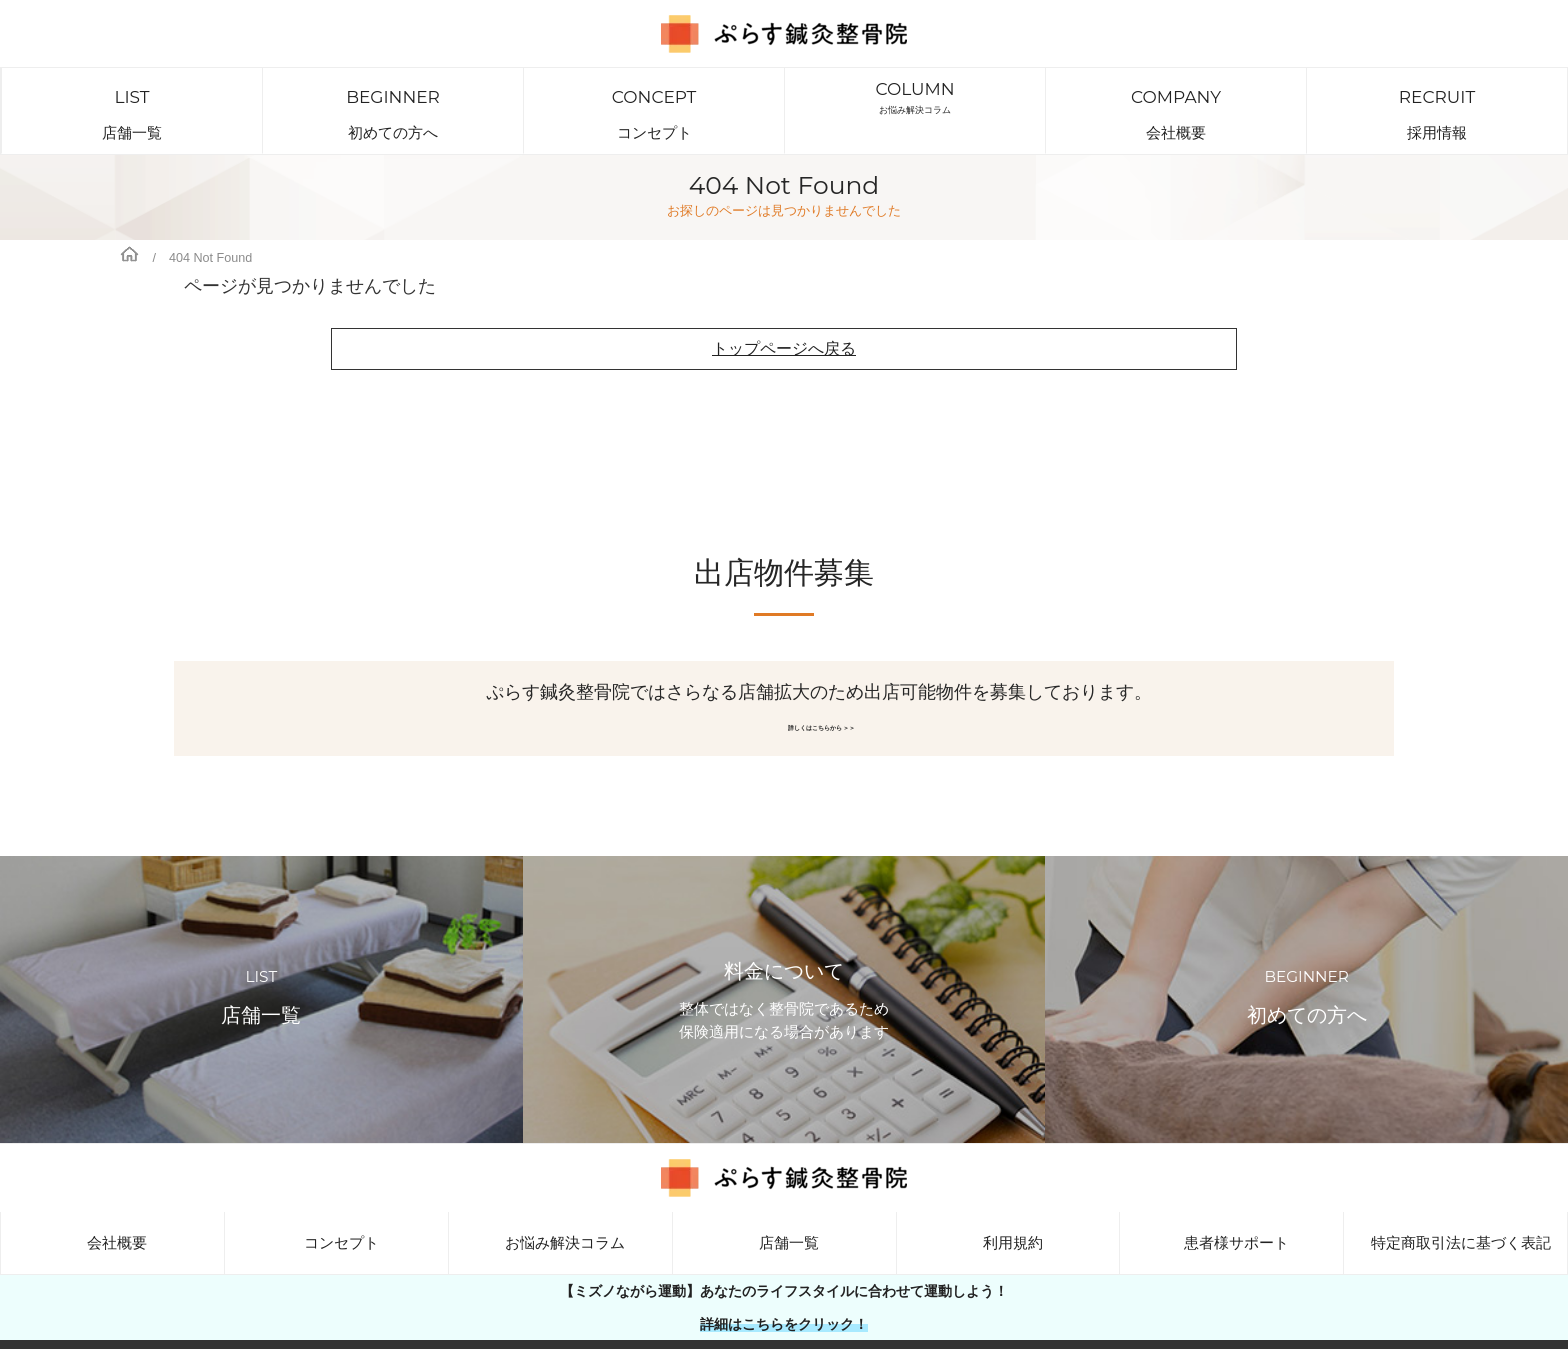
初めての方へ (393, 97)
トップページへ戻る (784, 320)
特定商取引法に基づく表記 (1456, 1214)
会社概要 (1176, 97)
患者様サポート (1231, 1214)
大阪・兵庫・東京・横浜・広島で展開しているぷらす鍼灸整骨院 (803, 1333)
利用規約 (1008, 1214)
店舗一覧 (132, 97)
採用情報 (1437, 97)
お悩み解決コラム (915, 97)
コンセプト (654, 97)
